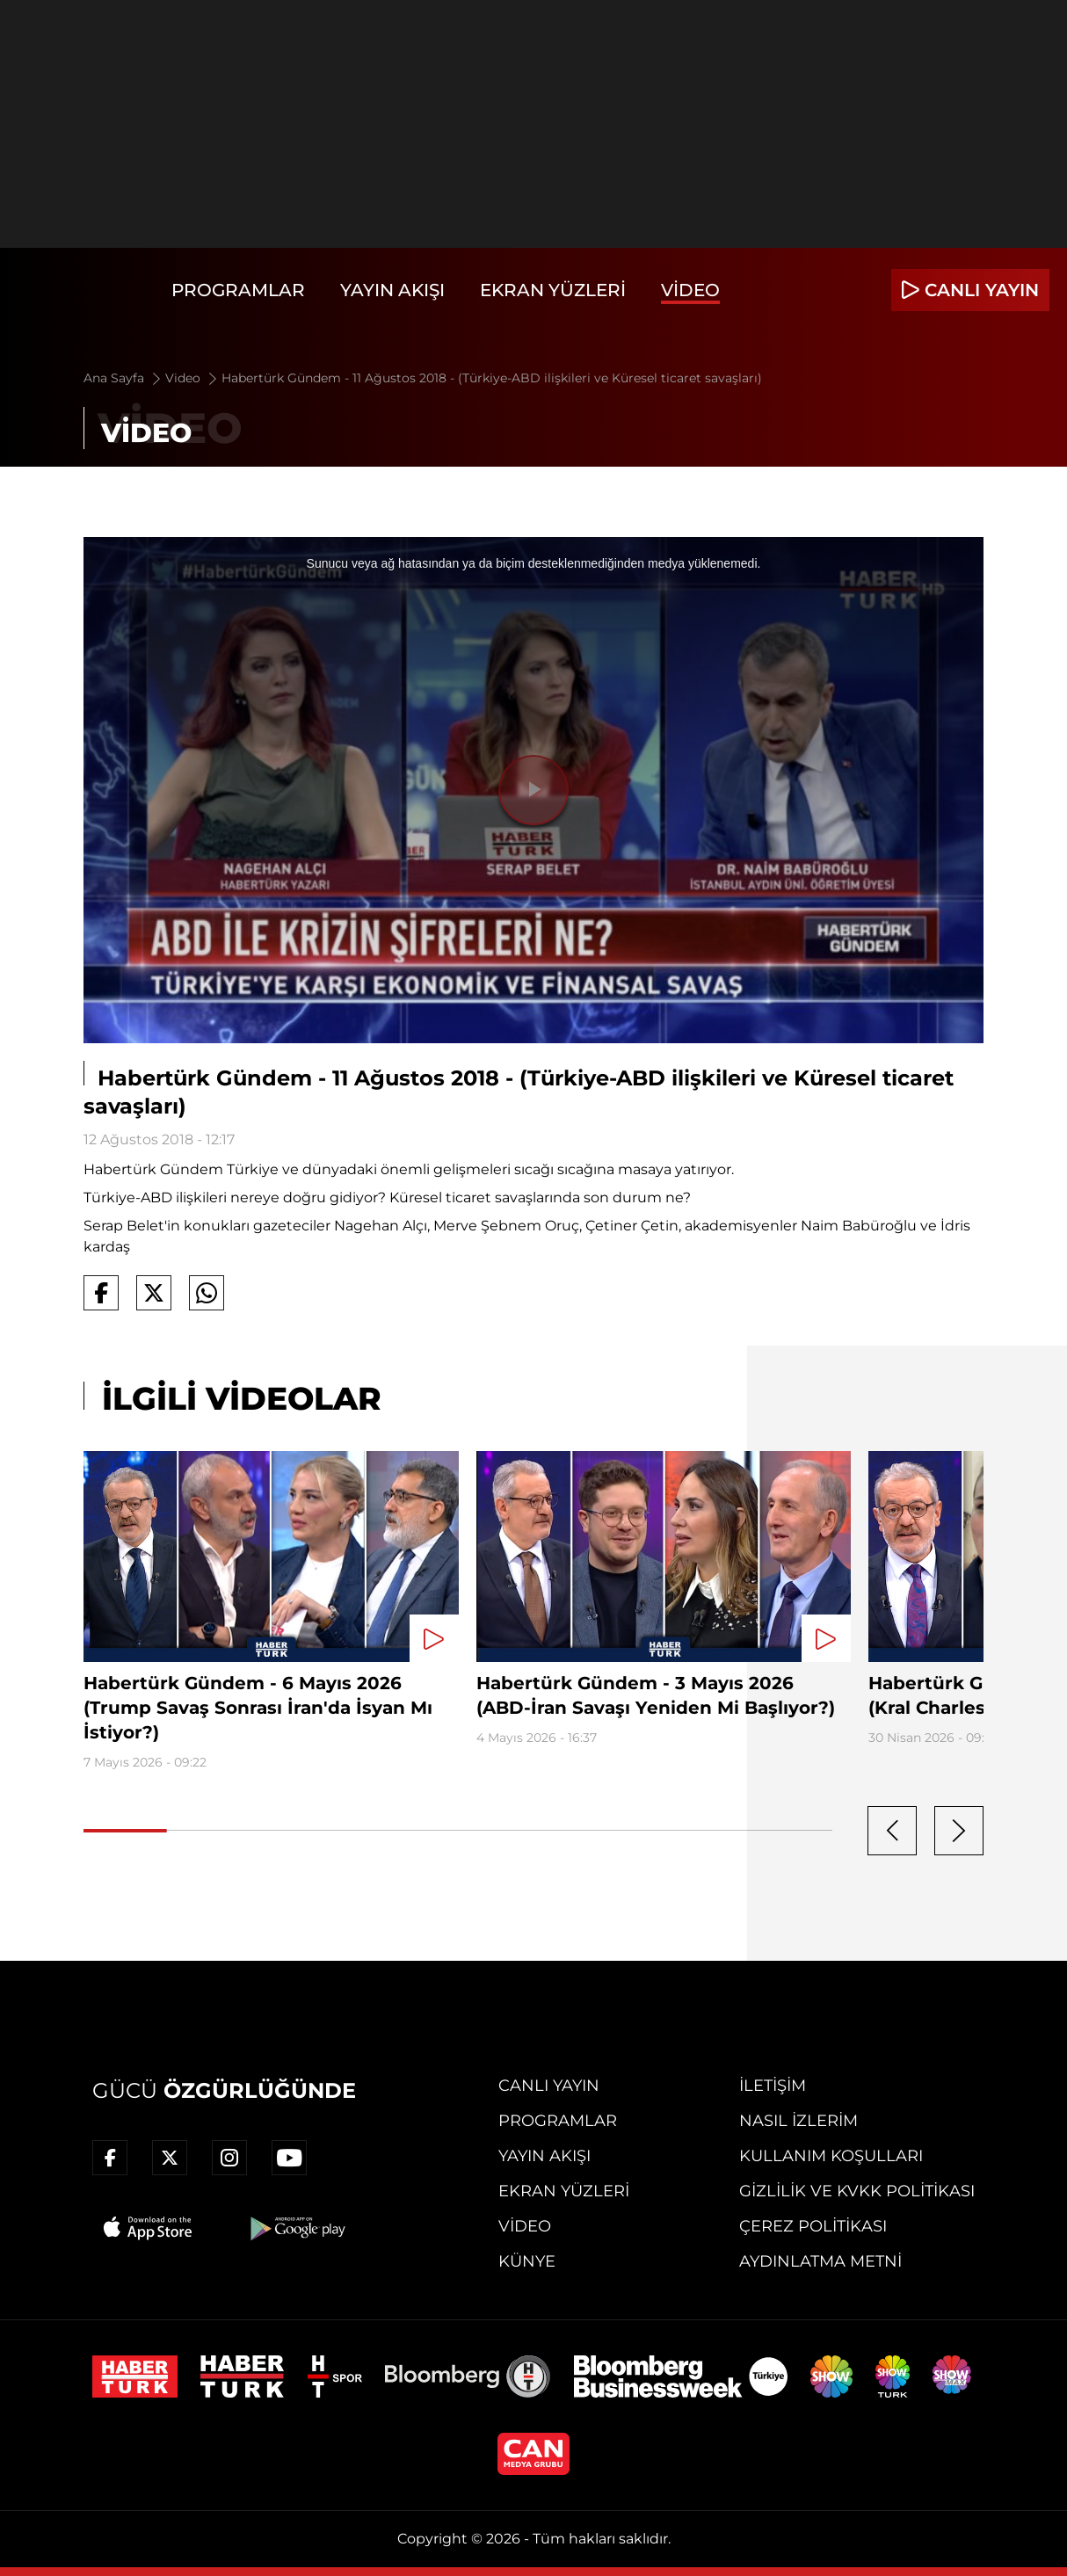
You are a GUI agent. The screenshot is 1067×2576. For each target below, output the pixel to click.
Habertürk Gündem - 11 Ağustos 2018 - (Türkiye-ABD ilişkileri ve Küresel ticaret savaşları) (491, 378)
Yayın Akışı (392, 290)
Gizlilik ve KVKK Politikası (857, 2191)
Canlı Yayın (548, 2085)
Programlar (238, 290)
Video (690, 290)
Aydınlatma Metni (820, 2261)
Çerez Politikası (813, 2226)
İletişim (772, 2085)
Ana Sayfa (123, 378)
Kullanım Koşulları (831, 2156)
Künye (526, 2261)
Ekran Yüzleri (553, 290)
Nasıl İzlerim (798, 2120)
